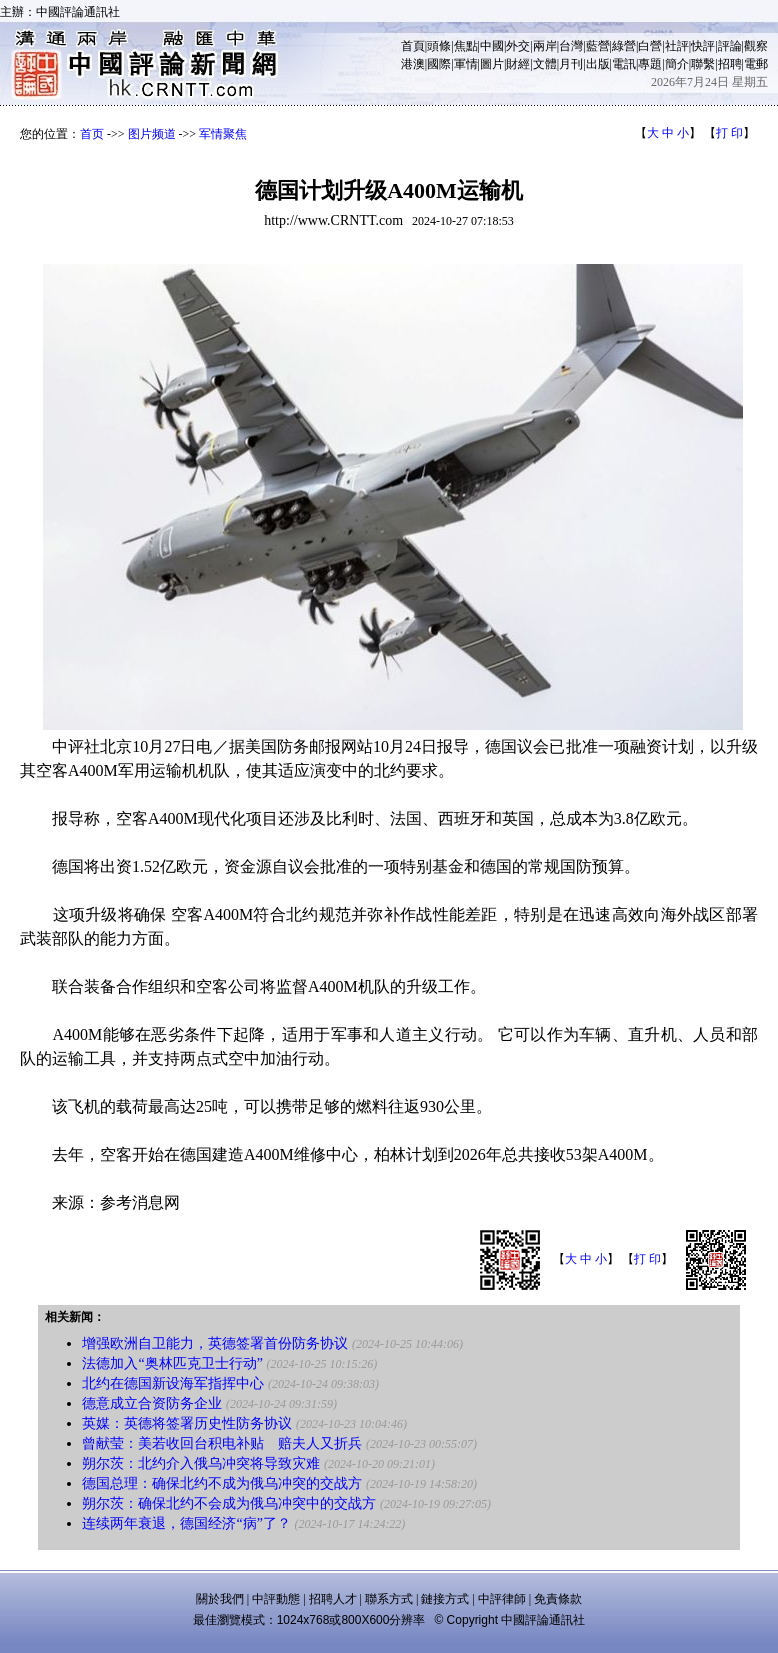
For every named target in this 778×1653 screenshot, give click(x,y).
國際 (439, 64)
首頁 (413, 46)
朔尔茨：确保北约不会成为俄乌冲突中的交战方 (229, 1503)
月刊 (571, 64)
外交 (518, 46)
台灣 (571, 46)
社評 (677, 46)
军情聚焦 (223, 134)
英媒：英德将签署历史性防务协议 (187, 1423)
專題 (650, 64)
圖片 (492, 64)
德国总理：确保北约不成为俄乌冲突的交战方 (222, 1483)
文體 (545, 64)
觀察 (756, 46)
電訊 (624, 64)
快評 (703, 46)
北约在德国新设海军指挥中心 (173, 1383)
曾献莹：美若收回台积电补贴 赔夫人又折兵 (222, 1443)
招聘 (730, 64)
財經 (518, 64)
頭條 (439, 46)
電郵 (756, 64)
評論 (730, 46)
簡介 (677, 64)
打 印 (729, 133)
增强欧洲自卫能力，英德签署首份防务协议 (215, 1343)
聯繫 (703, 64)
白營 (650, 46)
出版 (598, 64)
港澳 (413, 64)
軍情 (466, 64)
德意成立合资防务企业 (152, 1403)
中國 (492, 46)
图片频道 (152, 134)
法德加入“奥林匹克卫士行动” (172, 1363)
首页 (92, 134)
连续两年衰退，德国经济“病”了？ (186, 1523)
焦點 (466, 46)
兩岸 (545, 46)
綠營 (624, 46)
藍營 (598, 46)
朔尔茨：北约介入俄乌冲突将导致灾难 (201, 1463)
